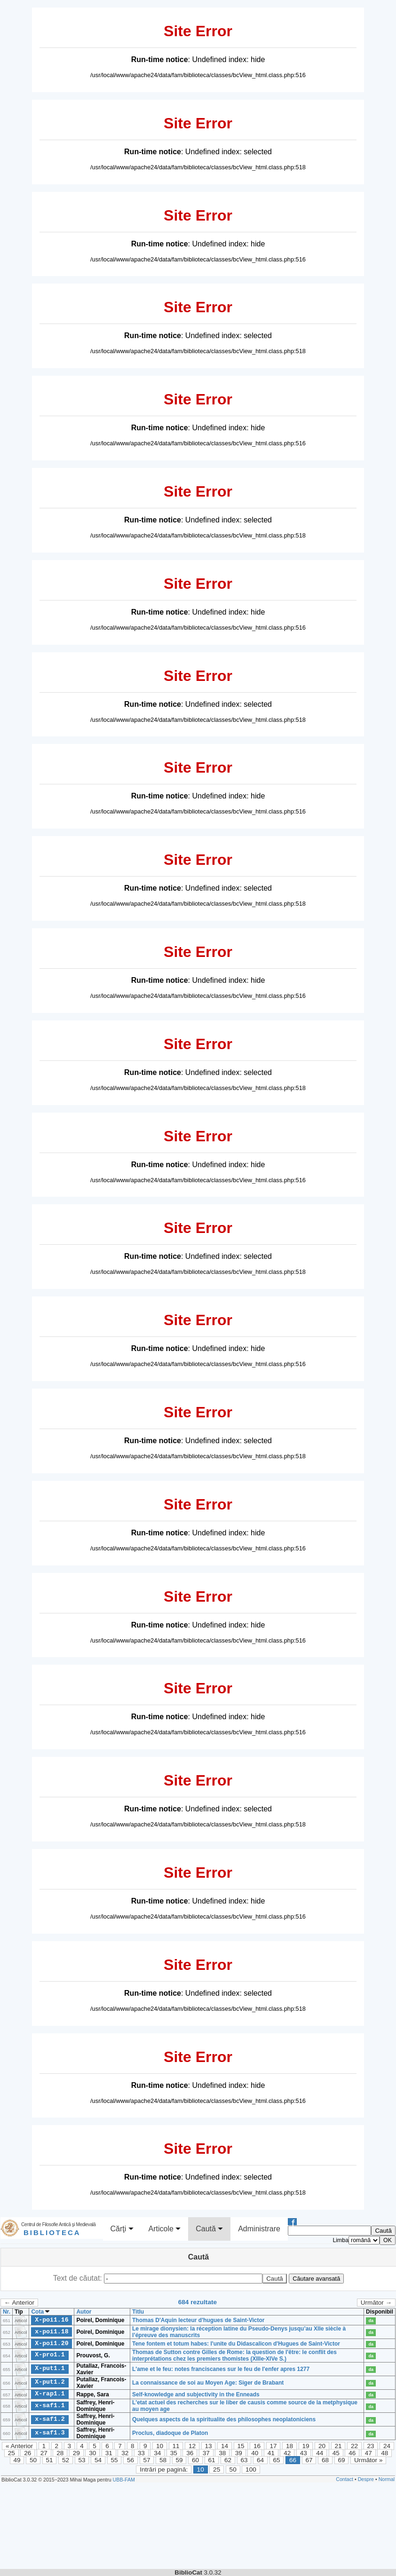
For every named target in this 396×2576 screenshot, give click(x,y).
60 (195, 2460)
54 (98, 2460)
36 (189, 2453)
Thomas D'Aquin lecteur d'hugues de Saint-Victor (198, 2320)
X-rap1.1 (49, 2394)
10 (159, 2446)
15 (240, 2446)
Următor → (376, 2302)
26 (27, 2453)
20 (321, 2446)
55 (114, 2460)
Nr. (6, 2311)
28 (59, 2453)
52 (65, 2460)
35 (173, 2453)
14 (224, 2446)
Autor (83, 2311)
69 (341, 2460)
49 (17, 2460)
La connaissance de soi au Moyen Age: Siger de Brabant (208, 2382)
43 (303, 2453)
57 (146, 2460)
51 (49, 2460)
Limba (340, 2240)
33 (141, 2453)
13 (208, 2446)
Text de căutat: (78, 2278)
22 (354, 2446)
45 (336, 2453)
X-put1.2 (49, 2382)
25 (11, 2453)
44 (319, 2453)
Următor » (368, 2460)
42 (287, 2453)
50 (33, 2460)
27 (44, 2453)
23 (370, 2446)
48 (384, 2453)
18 (289, 2446)
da (370, 2320)
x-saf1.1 (49, 2406)
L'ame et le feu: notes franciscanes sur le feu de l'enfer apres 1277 (220, 2369)
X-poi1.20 (51, 2343)
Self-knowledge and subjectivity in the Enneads (196, 2394)
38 (222, 2453)
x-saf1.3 (49, 2433)
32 (124, 2453)
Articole (165, 2229)
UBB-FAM (124, 2479)
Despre (366, 2479)
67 (309, 2460)
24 (386, 2446)
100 (251, 2469)
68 (325, 2460)
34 (157, 2453)
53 (82, 2460)
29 (76, 2453)
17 (273, 2446)
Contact (344, 2479)
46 (352, 2453)
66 (292, 2460)
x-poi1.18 (51, 2331)
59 (179, 2460)
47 (368, 2453)
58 (162, 2460)
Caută (209, 2229)
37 (206, 2453)
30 (92, 2453)
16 (257, 2446)
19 (305, 2446)
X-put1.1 (49, 2368)
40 (254, 2453)
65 (276, 2460)
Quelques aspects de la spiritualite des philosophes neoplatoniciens (224, 2419)
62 (227, 2460)
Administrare (259, 2229)
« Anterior (19, 2446)
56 (130, 2460)
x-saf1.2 (49, 2419)
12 (192, 2446)
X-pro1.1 (49, 2355)
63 (244, 2460)
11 (175, 2446)
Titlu (138, 2311)
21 (337, 2446)
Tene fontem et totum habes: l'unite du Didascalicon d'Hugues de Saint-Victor (236, 2343)
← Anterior (19, 2302)
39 (238, 2453)
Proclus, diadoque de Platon (170, 2433)
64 (260, 2460)
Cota (40, 2311)
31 (108, 2453)
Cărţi (122, 2229)
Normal (387, 2479)
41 (271, 2453)
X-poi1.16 (51, 2319)
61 (211, 2460)
